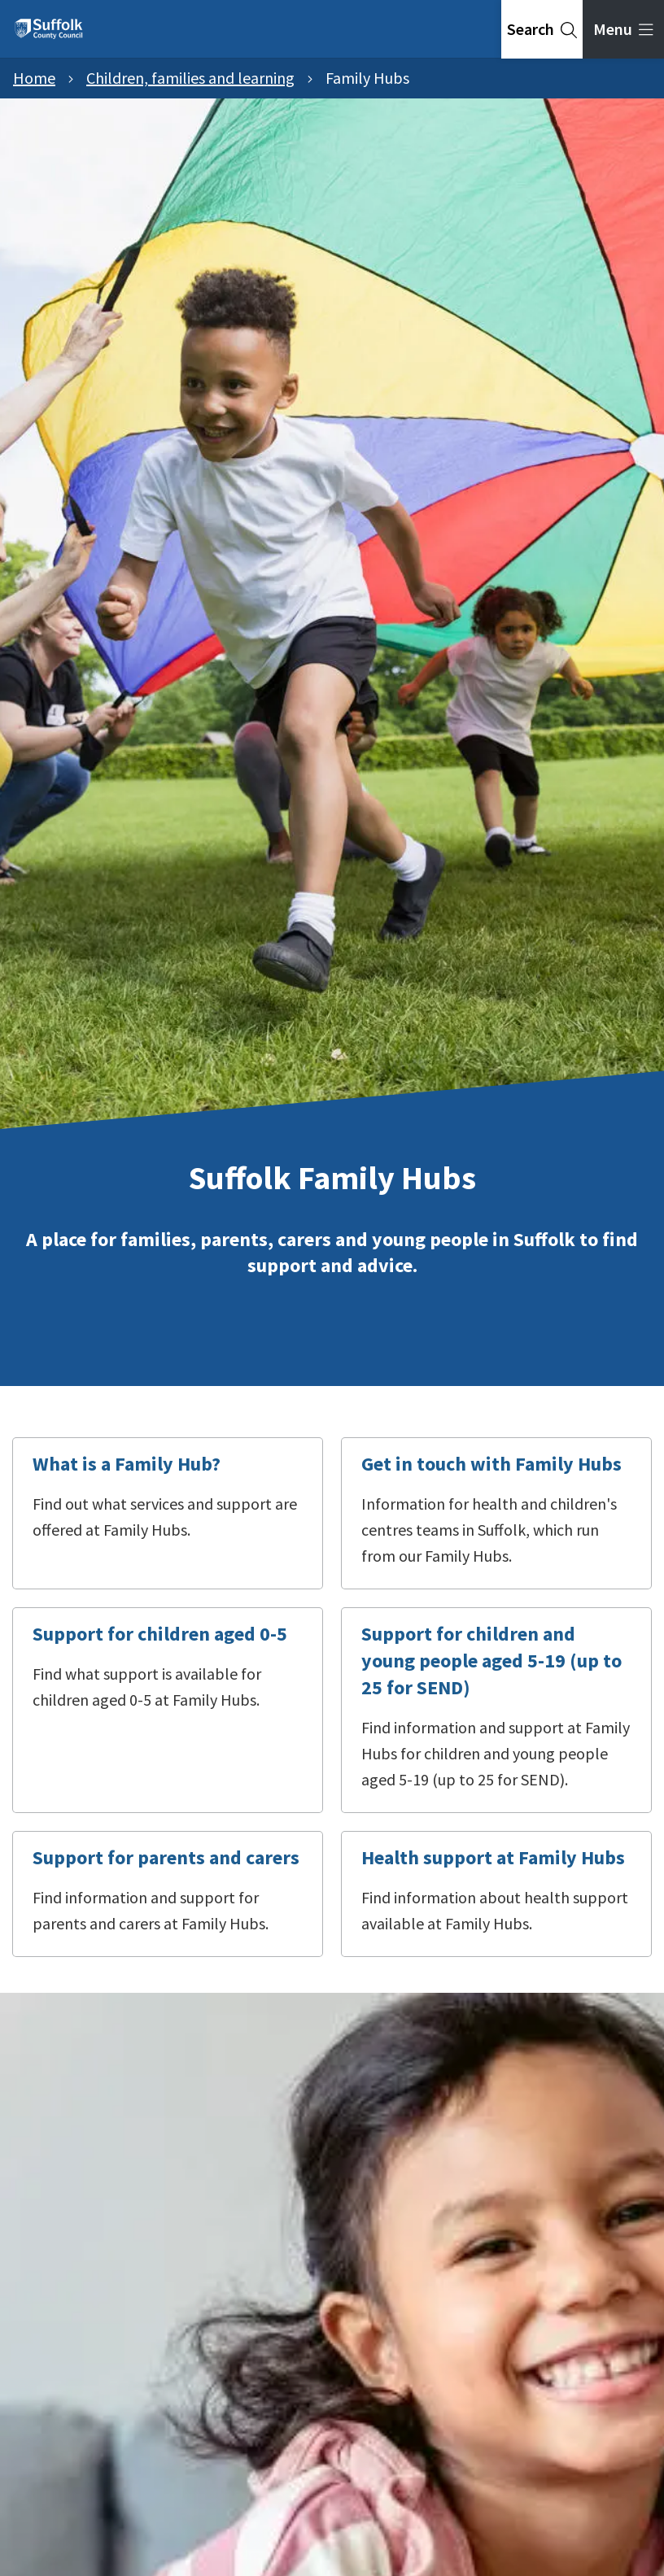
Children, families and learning (190, 78)
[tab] (542, 29)
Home (34, 78)
